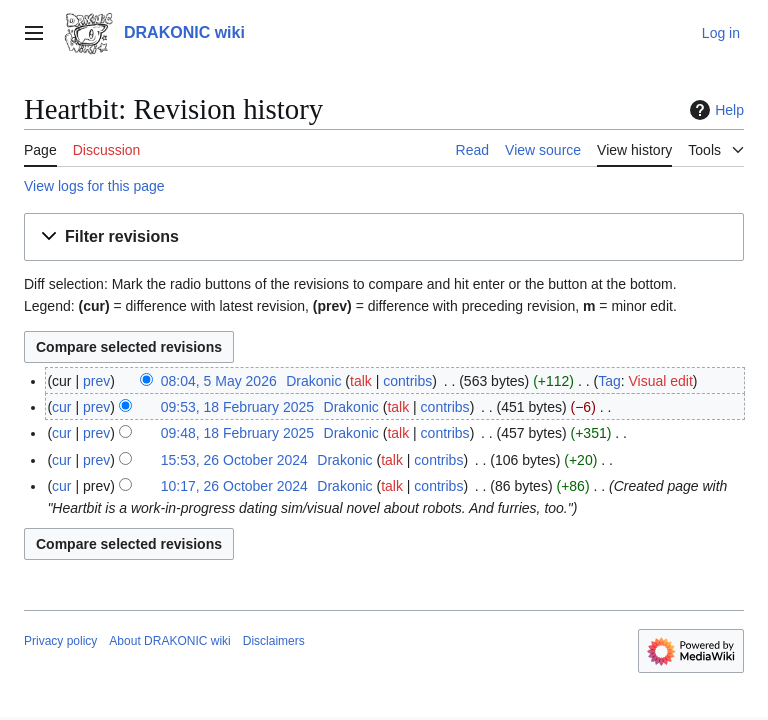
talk (361, 381)
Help (714, 110)
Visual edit (661, 381)
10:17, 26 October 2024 (234, 486)
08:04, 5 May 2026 (219, 381)
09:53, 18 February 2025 (237, 407)
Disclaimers (274, 641)
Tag (609, 381)
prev (96, 381)
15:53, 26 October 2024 (234, 460)
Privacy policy (60, 641)
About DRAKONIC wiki (169, 641)
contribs (407, 381)
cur (61, 407)
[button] (384, 237)
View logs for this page (94, 186)
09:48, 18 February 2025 (237, 433)
